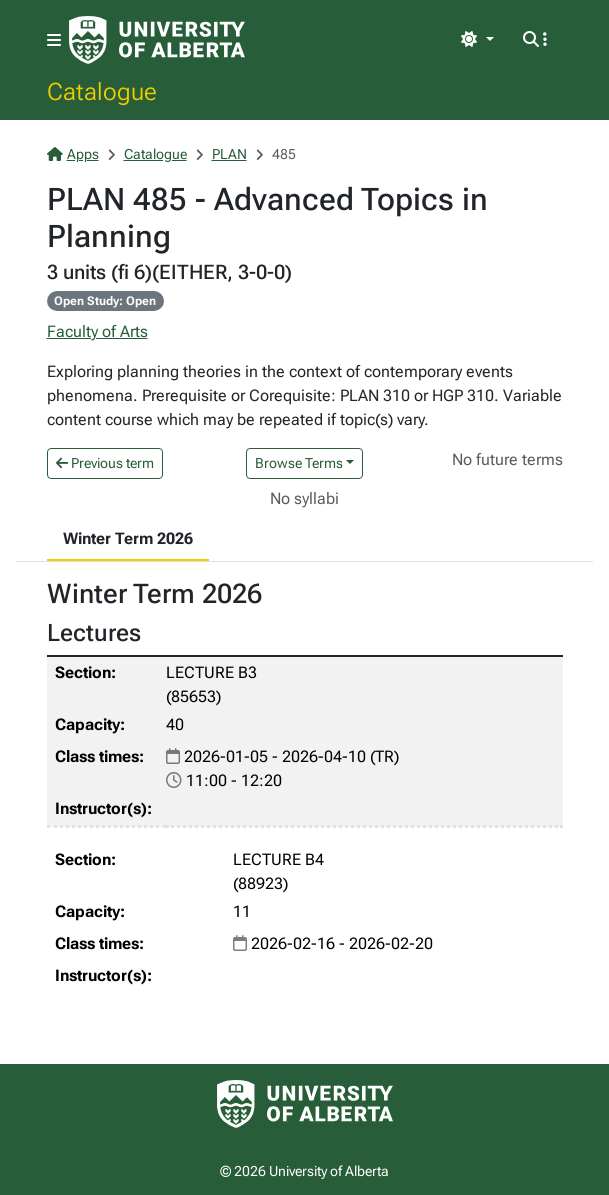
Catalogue (102, 91)
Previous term (105, 463)
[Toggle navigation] (54, 40)
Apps (73, 154)
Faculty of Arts (97, 331)
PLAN (229, 154)
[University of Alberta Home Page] (157, 40)
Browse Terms (299, 463)
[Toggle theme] (477, 40)
